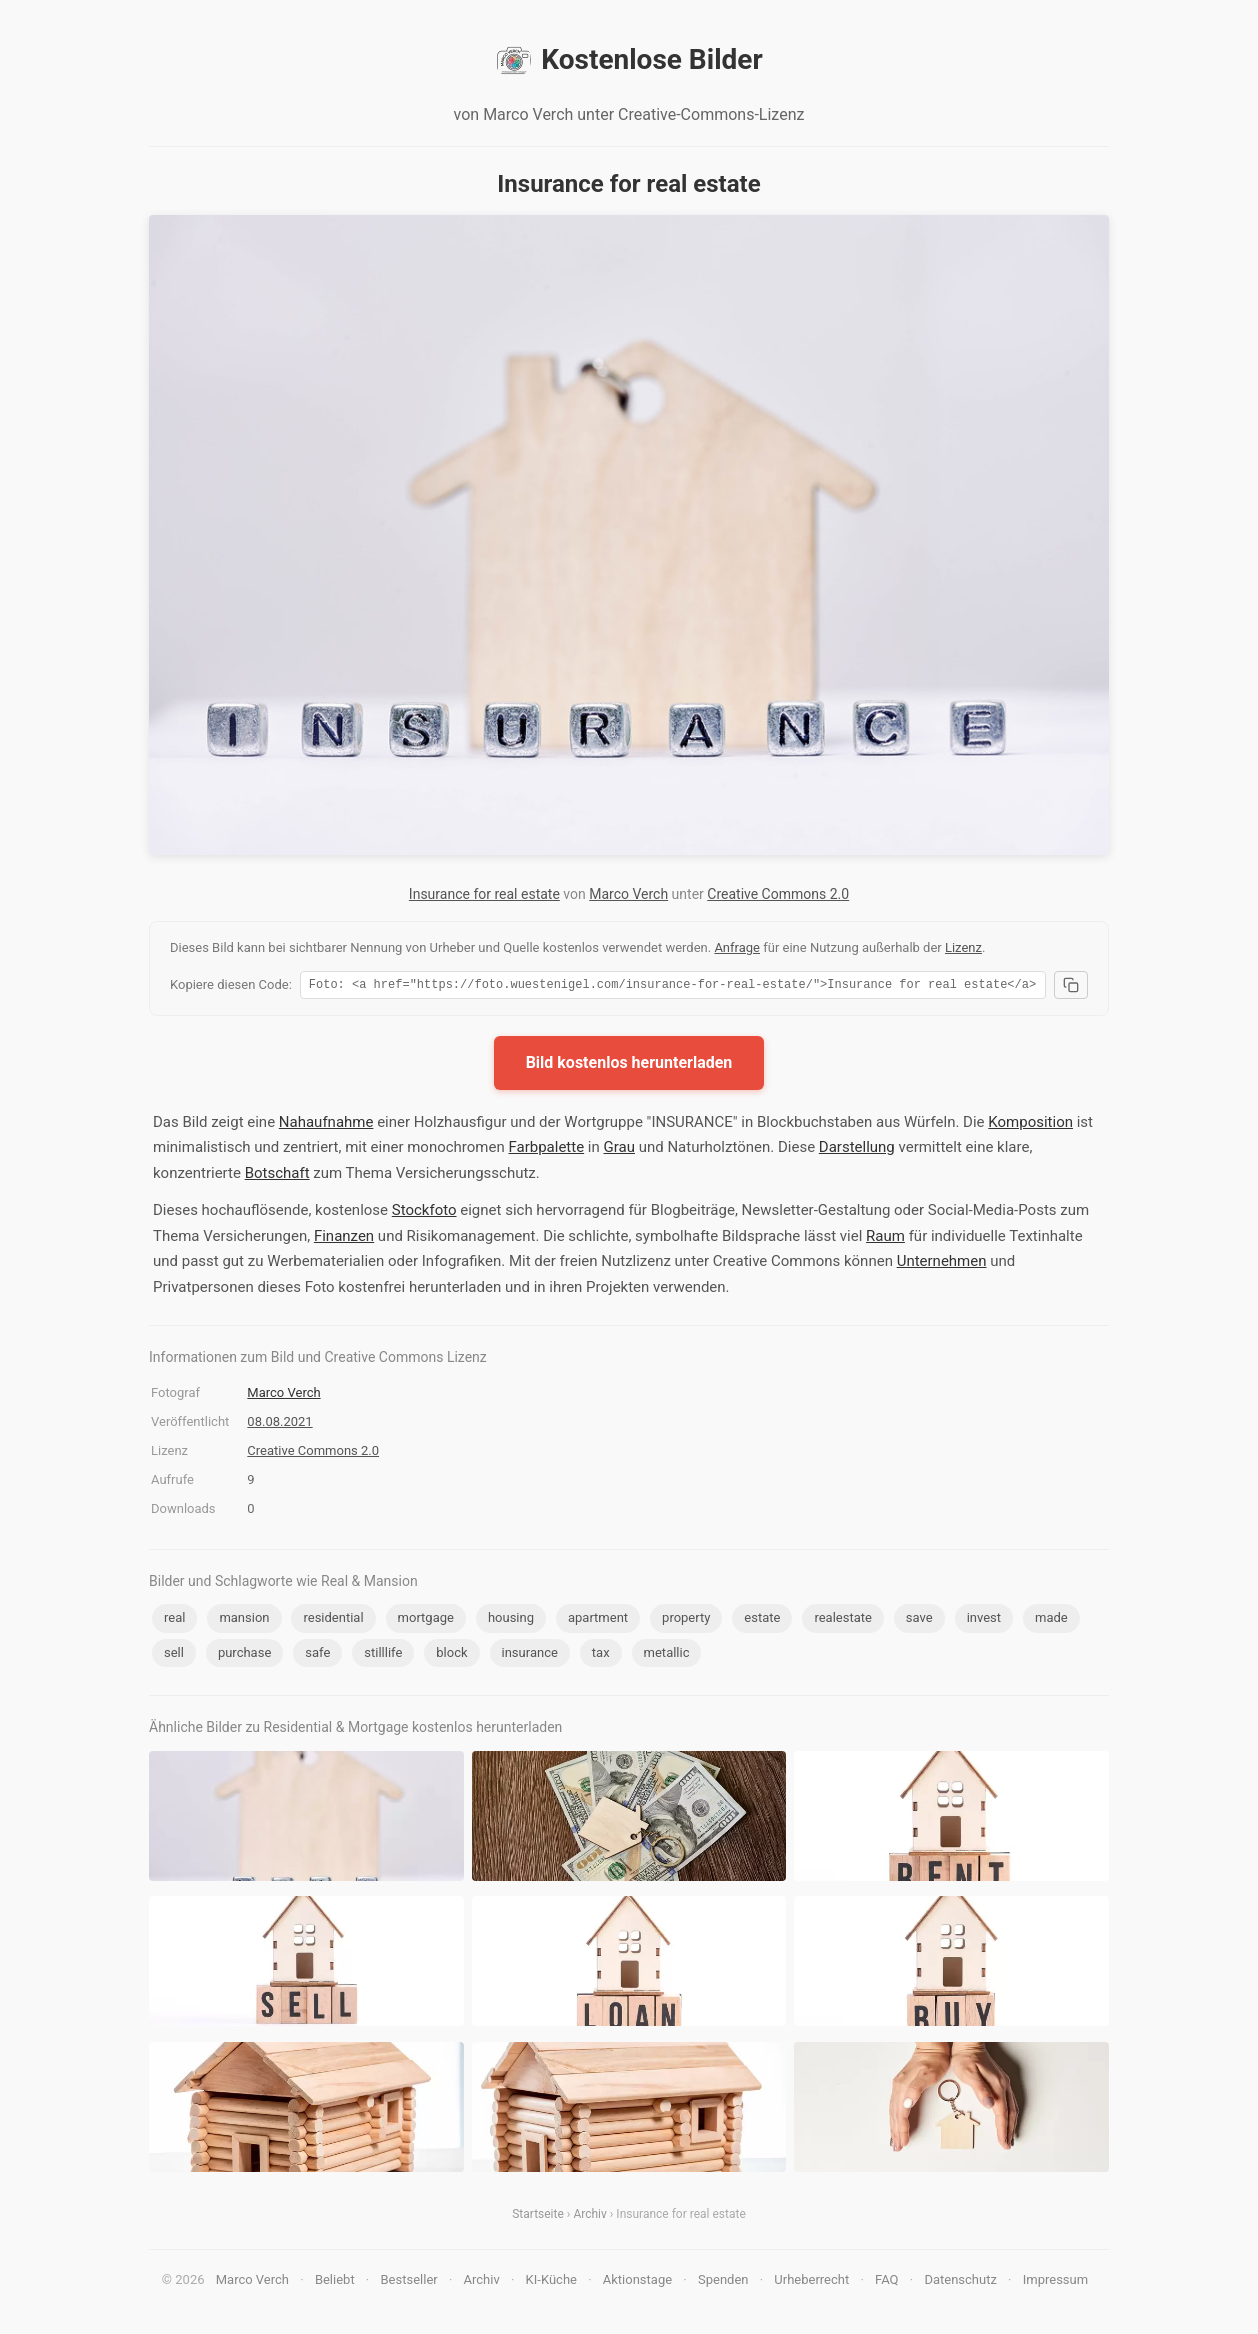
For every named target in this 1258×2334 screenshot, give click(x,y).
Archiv (589, 2217)
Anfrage (737, 947)
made (1051, 1620)
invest (984, 1620)
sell (174, 1655)
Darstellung (857, 1150)
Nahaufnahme (326, 1125)
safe (317, 1655)
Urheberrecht (811, 2282)
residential (333, 1620)
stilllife (383, 1655)
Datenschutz (960, 2282)
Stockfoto (424, 1213)
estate (762, 1620)
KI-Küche (551, 2282)
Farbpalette (546, 1150)
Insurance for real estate (484, 894)
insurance (530, 1655)
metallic (667, 1655)
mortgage (426, 1620)
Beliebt (335, 2282)
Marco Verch (628, 894)
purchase (244, 1655)
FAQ (886, 2282)
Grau (619, 1150)
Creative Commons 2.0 (778, 894)
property (686, 1620)
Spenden (723, 2282)
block (451, 1655)
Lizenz (963, 947)
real (174, 1620)
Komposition (1030, 1125)
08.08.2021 (279, 1424)
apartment (598, 1620)
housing (511, 1620)
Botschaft (277, 1176)
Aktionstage (637, 2282)
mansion (244, 1620)
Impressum (1055, 2282)
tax (601, 1655)
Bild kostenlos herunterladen (629, 1065)
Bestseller (409, 2282)
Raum (885, 1239)
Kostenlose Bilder (628, 60)
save (919, 1620)
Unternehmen (942, 1264)
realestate (842, 1620)
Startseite (538, 2217)
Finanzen (344, 1239)
